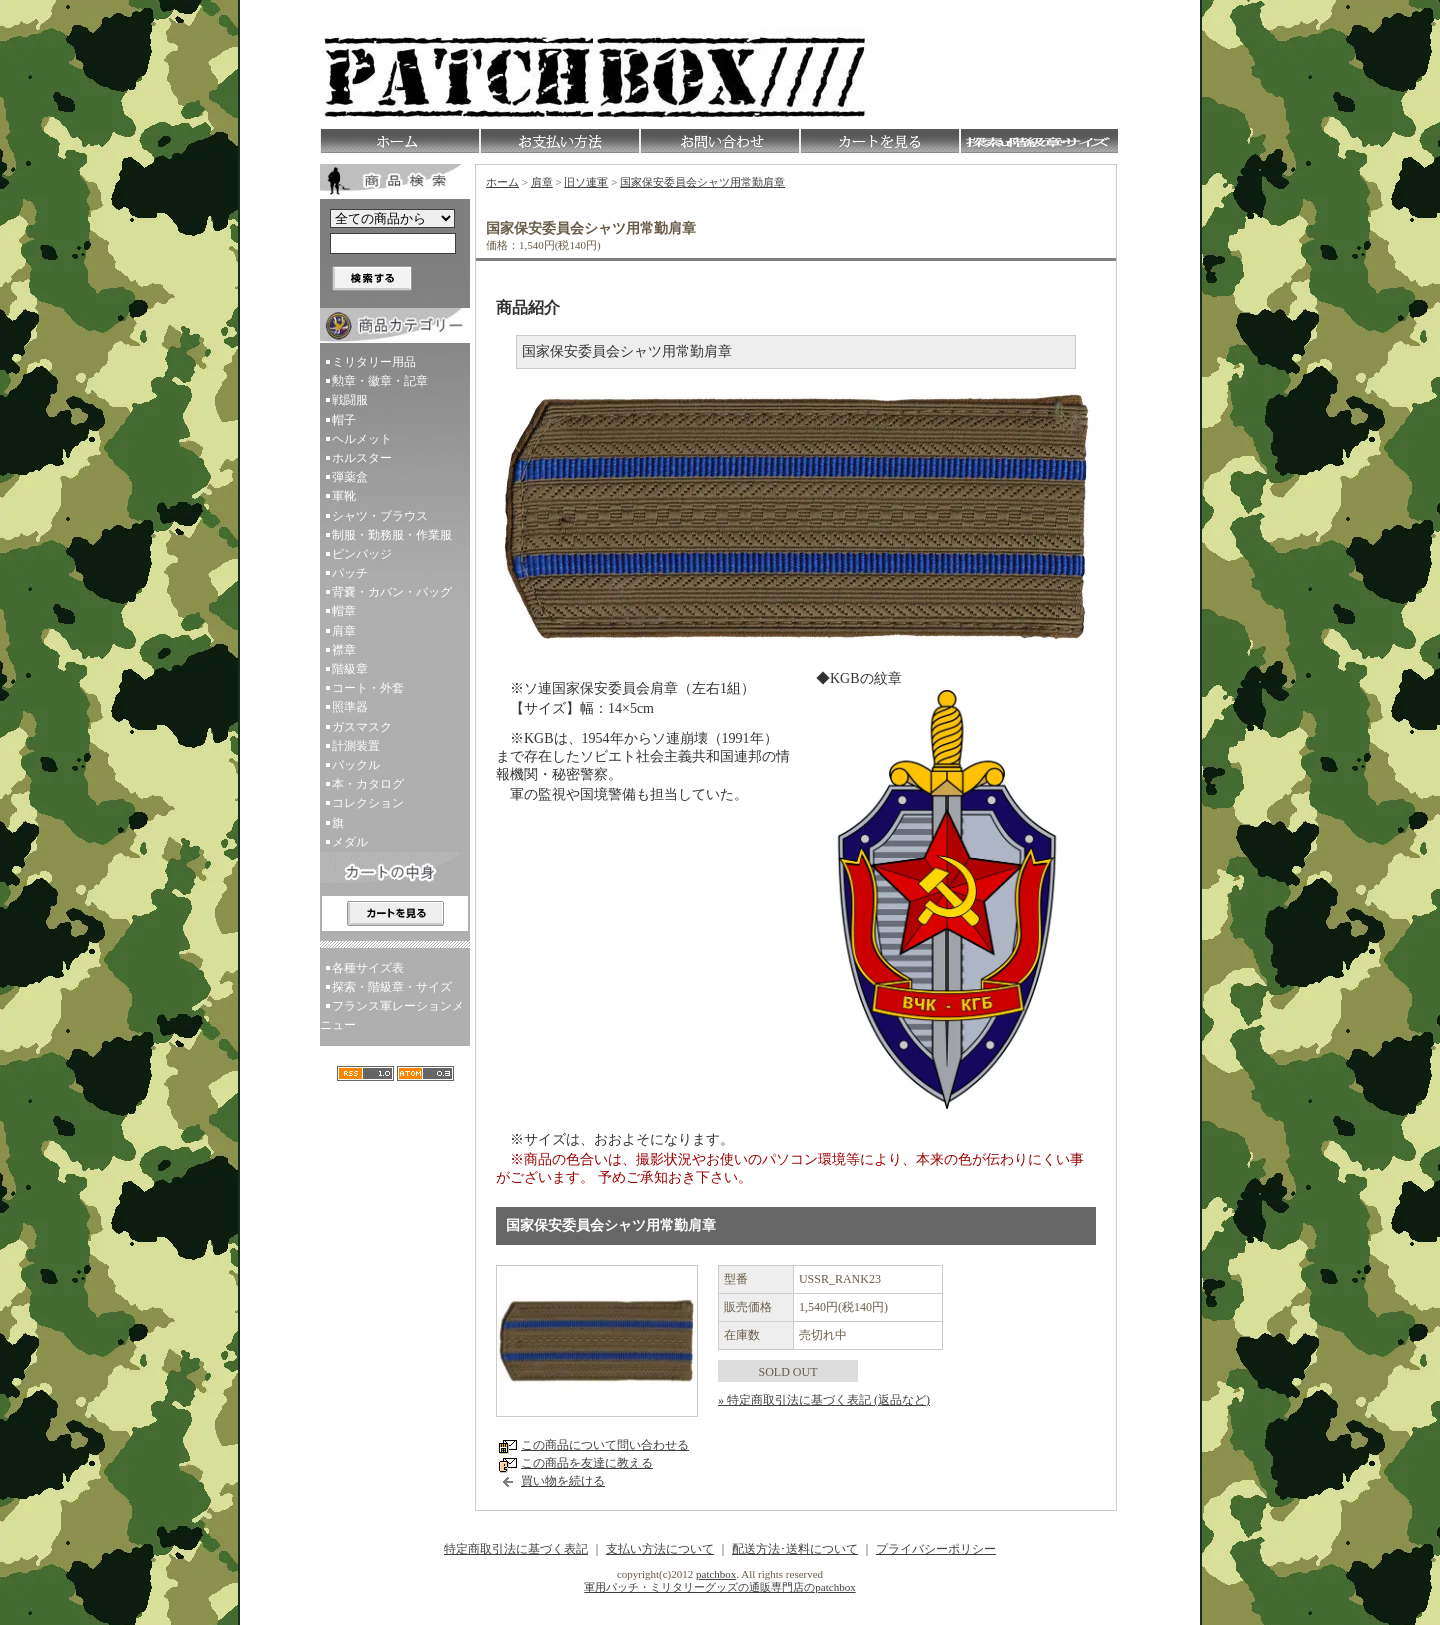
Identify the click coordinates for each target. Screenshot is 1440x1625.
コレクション (368, 803)
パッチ (350, 573)
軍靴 (344, 496)
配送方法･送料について (795, 1549)
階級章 (350, 669)
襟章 (344, 650)
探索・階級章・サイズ (392, 987)
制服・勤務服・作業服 (392, 535)
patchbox (716, 1574)
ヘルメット (362, 439)
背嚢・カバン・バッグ (392, 592)
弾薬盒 (350, 477)
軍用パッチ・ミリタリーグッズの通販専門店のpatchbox (719, 1587)
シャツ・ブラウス (380, 516)
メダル (350, 842)
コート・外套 (368, 688)
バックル (356, 765)
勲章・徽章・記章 (380, 381)
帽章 (344, 611)
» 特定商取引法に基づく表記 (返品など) (824, 1400)
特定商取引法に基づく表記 (516, 1549)
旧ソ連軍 (586, 182)
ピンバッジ (362, 554)
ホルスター (362, 458)
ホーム (502, 182)
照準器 (350, 707)
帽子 (344, 420)
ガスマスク (362, 727)
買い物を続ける (563, 1481)
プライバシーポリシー (936, 1549)
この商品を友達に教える (587, 1463)
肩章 (344, 631)
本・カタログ (368, 784)
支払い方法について (660, 1549)
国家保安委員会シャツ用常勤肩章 (702, 182)
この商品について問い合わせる (605, 1445)
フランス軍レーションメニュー (392, 1015)
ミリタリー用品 (374, 362)
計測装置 (356, 746)
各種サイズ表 (368, 968)
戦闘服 (350, 400)
